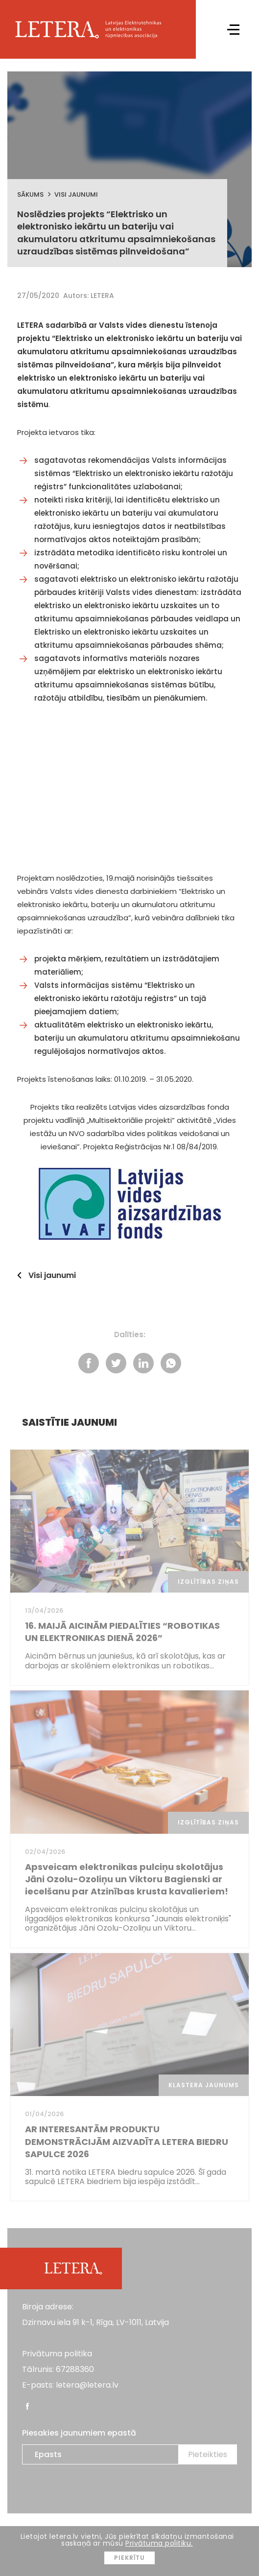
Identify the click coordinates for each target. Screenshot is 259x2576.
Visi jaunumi (76, 194)
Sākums (30, 194)
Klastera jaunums (203, 2085)
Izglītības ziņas (208, 1581)
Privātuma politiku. (159, 2543)
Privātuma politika (57, 2353)
